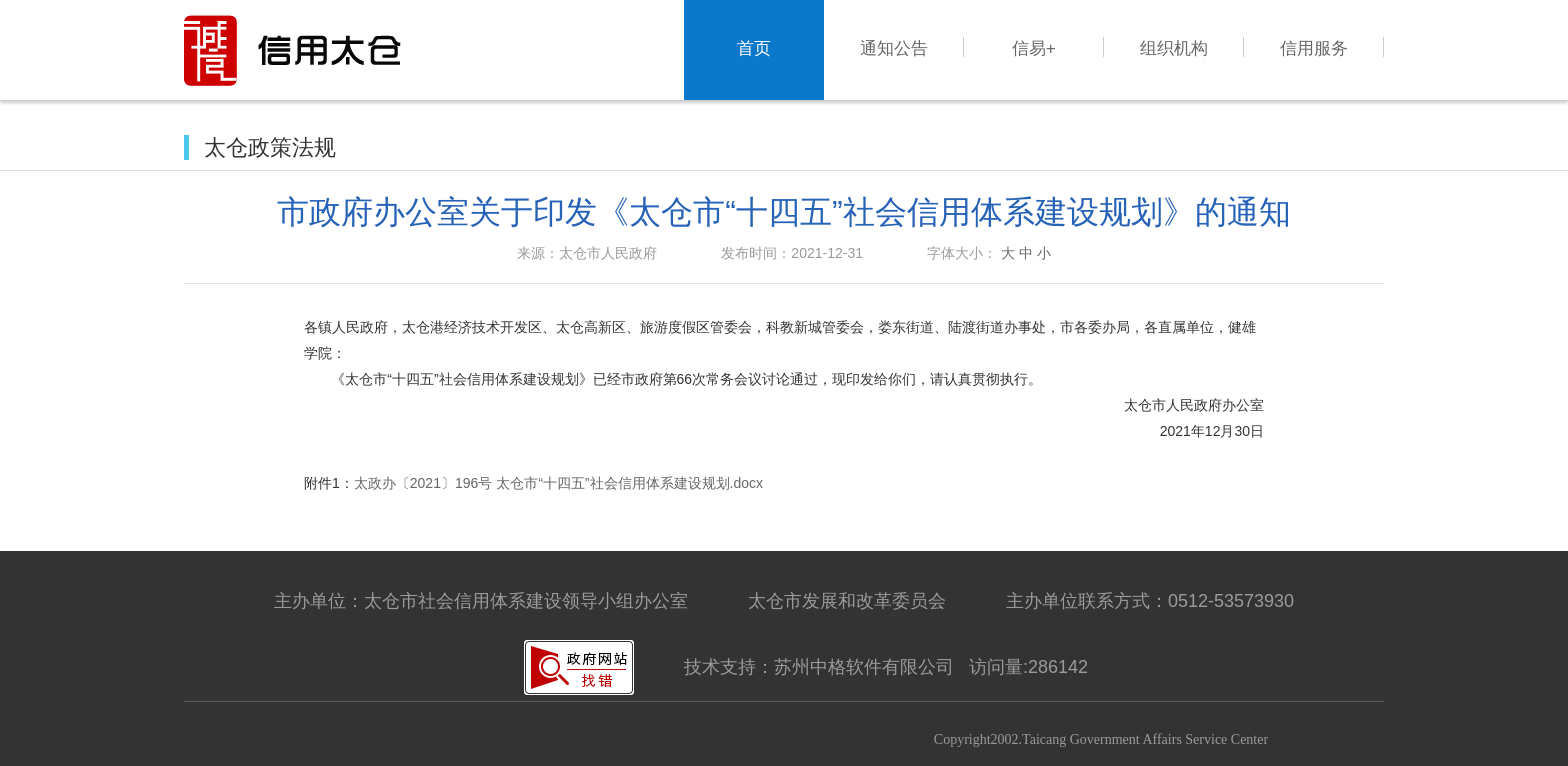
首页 (754, 48)
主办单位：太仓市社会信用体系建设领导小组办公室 (481, 601)
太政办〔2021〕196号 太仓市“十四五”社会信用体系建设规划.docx (558, 483)
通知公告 (894, 48)
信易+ (1034, 48)
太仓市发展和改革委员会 (847, 601)
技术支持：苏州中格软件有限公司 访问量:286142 (886, 667)
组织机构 (1174, 48)
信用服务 (1314, 48)
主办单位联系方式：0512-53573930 (1150, 601)
